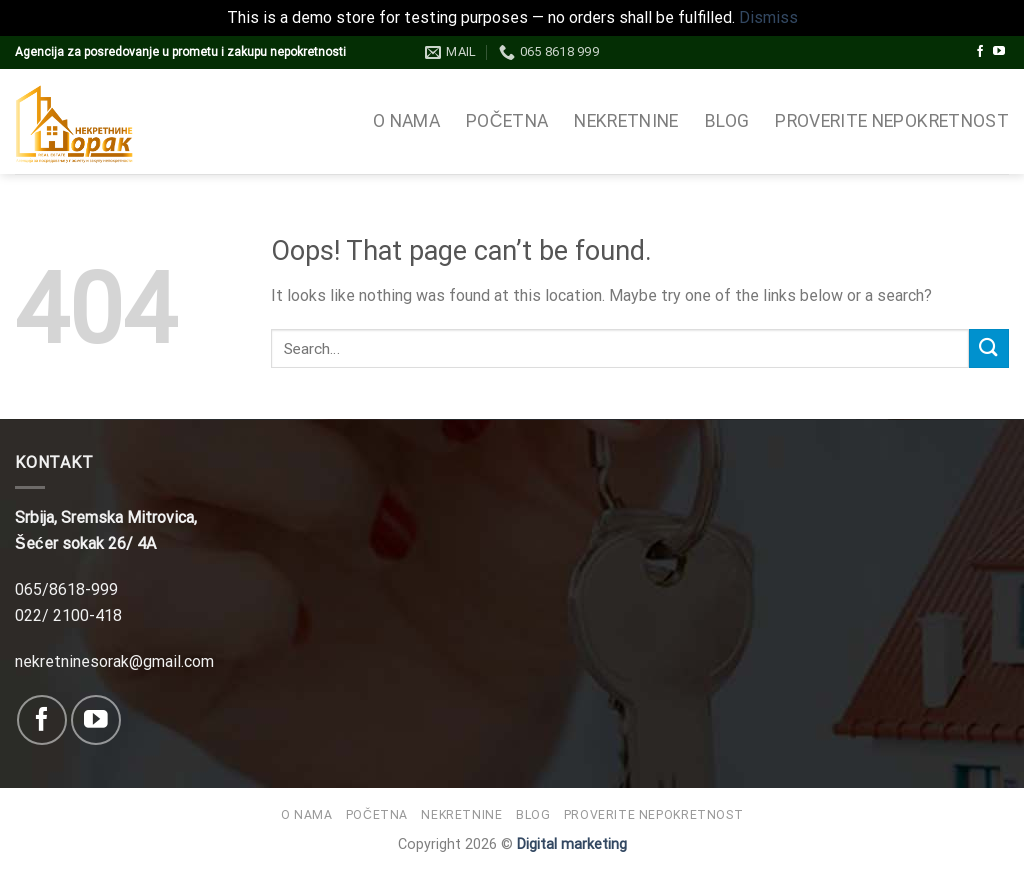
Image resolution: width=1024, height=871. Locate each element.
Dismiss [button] (768, 17)
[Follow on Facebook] (980, 52)
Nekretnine (626, 121)
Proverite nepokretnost (892, 121)
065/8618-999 (66, 589)
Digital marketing (572, 844)
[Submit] (989, 348)
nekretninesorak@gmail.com (114, 661)
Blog (727, 121)
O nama (406, 121)
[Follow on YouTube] (999, 52)
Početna (507, 121)
